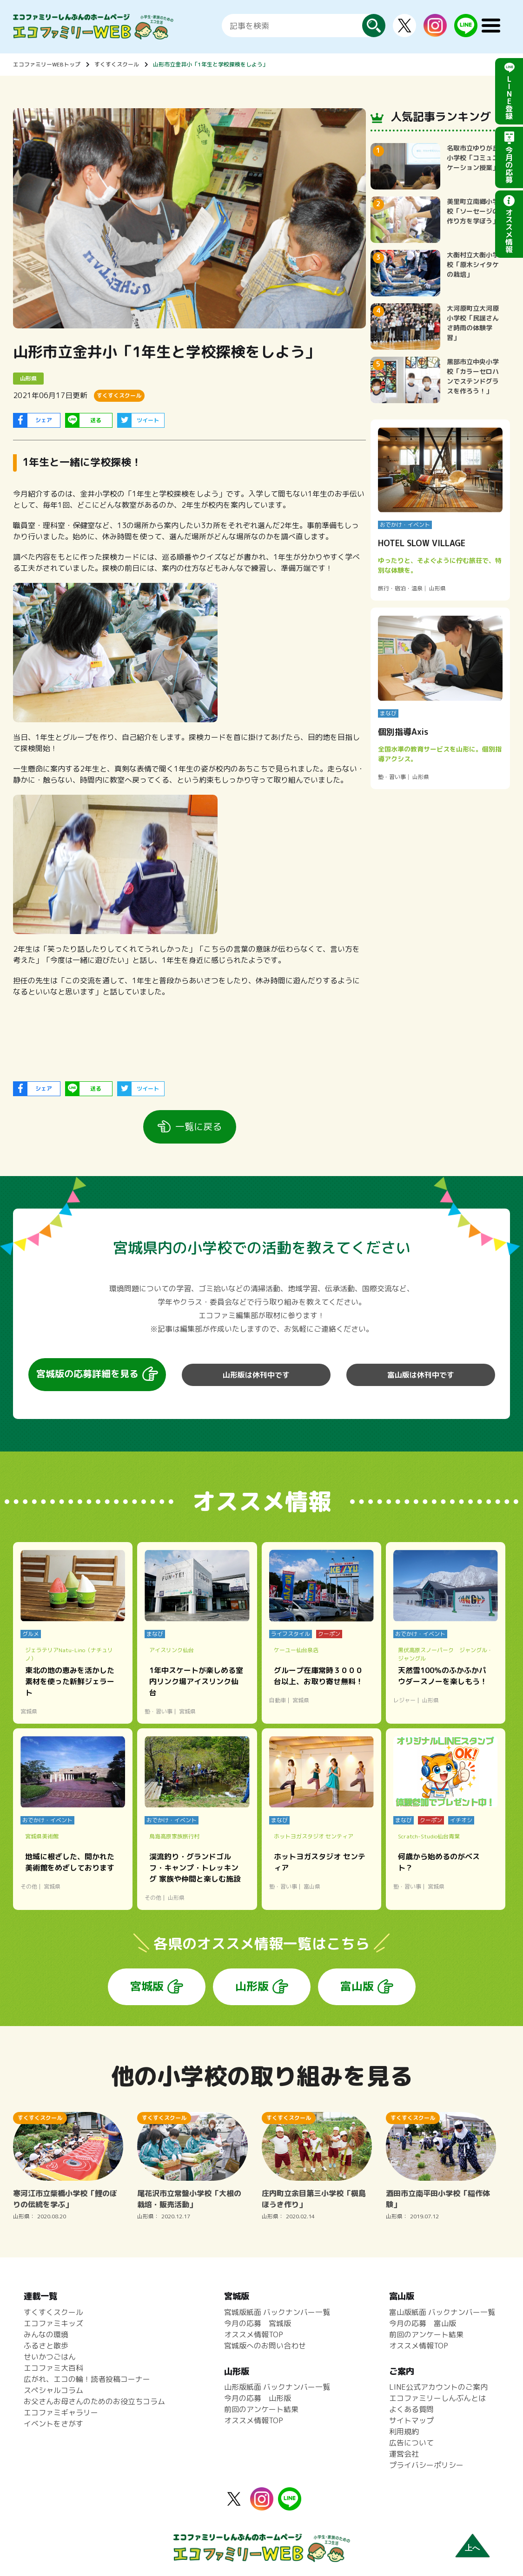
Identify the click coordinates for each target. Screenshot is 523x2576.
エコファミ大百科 (53, 2368)
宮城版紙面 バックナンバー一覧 (277, 2312)
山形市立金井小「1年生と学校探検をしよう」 (210, 64)
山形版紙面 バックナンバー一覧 (277, 2387)
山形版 (252, 1986)
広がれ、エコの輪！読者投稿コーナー (87, 2379)
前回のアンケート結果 (261, 2409)
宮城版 (147, 1986)
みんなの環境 (46, 2334)
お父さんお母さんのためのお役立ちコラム (94, 2401)
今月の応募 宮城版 (257, 2323)
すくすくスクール (116, 64)
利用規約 (404, 2431)
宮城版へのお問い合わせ (265, 2346)
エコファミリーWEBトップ (46, 64)
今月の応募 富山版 (422, 2323)
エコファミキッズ (53, 2323)
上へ (472, 2548)
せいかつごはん (50, 2357)
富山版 (357, 1986)
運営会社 (404, 2454)
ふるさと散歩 (46, 2346)
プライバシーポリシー (426, 2465)
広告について (411, 2443)
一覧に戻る (198, 1126)
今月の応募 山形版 (257, 2398)
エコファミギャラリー (61, 2412)
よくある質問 (411, 2409)
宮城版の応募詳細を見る (87, 1373)
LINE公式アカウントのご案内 (438, 2387)
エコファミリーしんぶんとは (437, 2398)
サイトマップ (411, 2420)
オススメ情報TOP (253, 2334)
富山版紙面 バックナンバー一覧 (442, 2312)
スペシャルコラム (53, 2390)
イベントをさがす (53, 2424)
